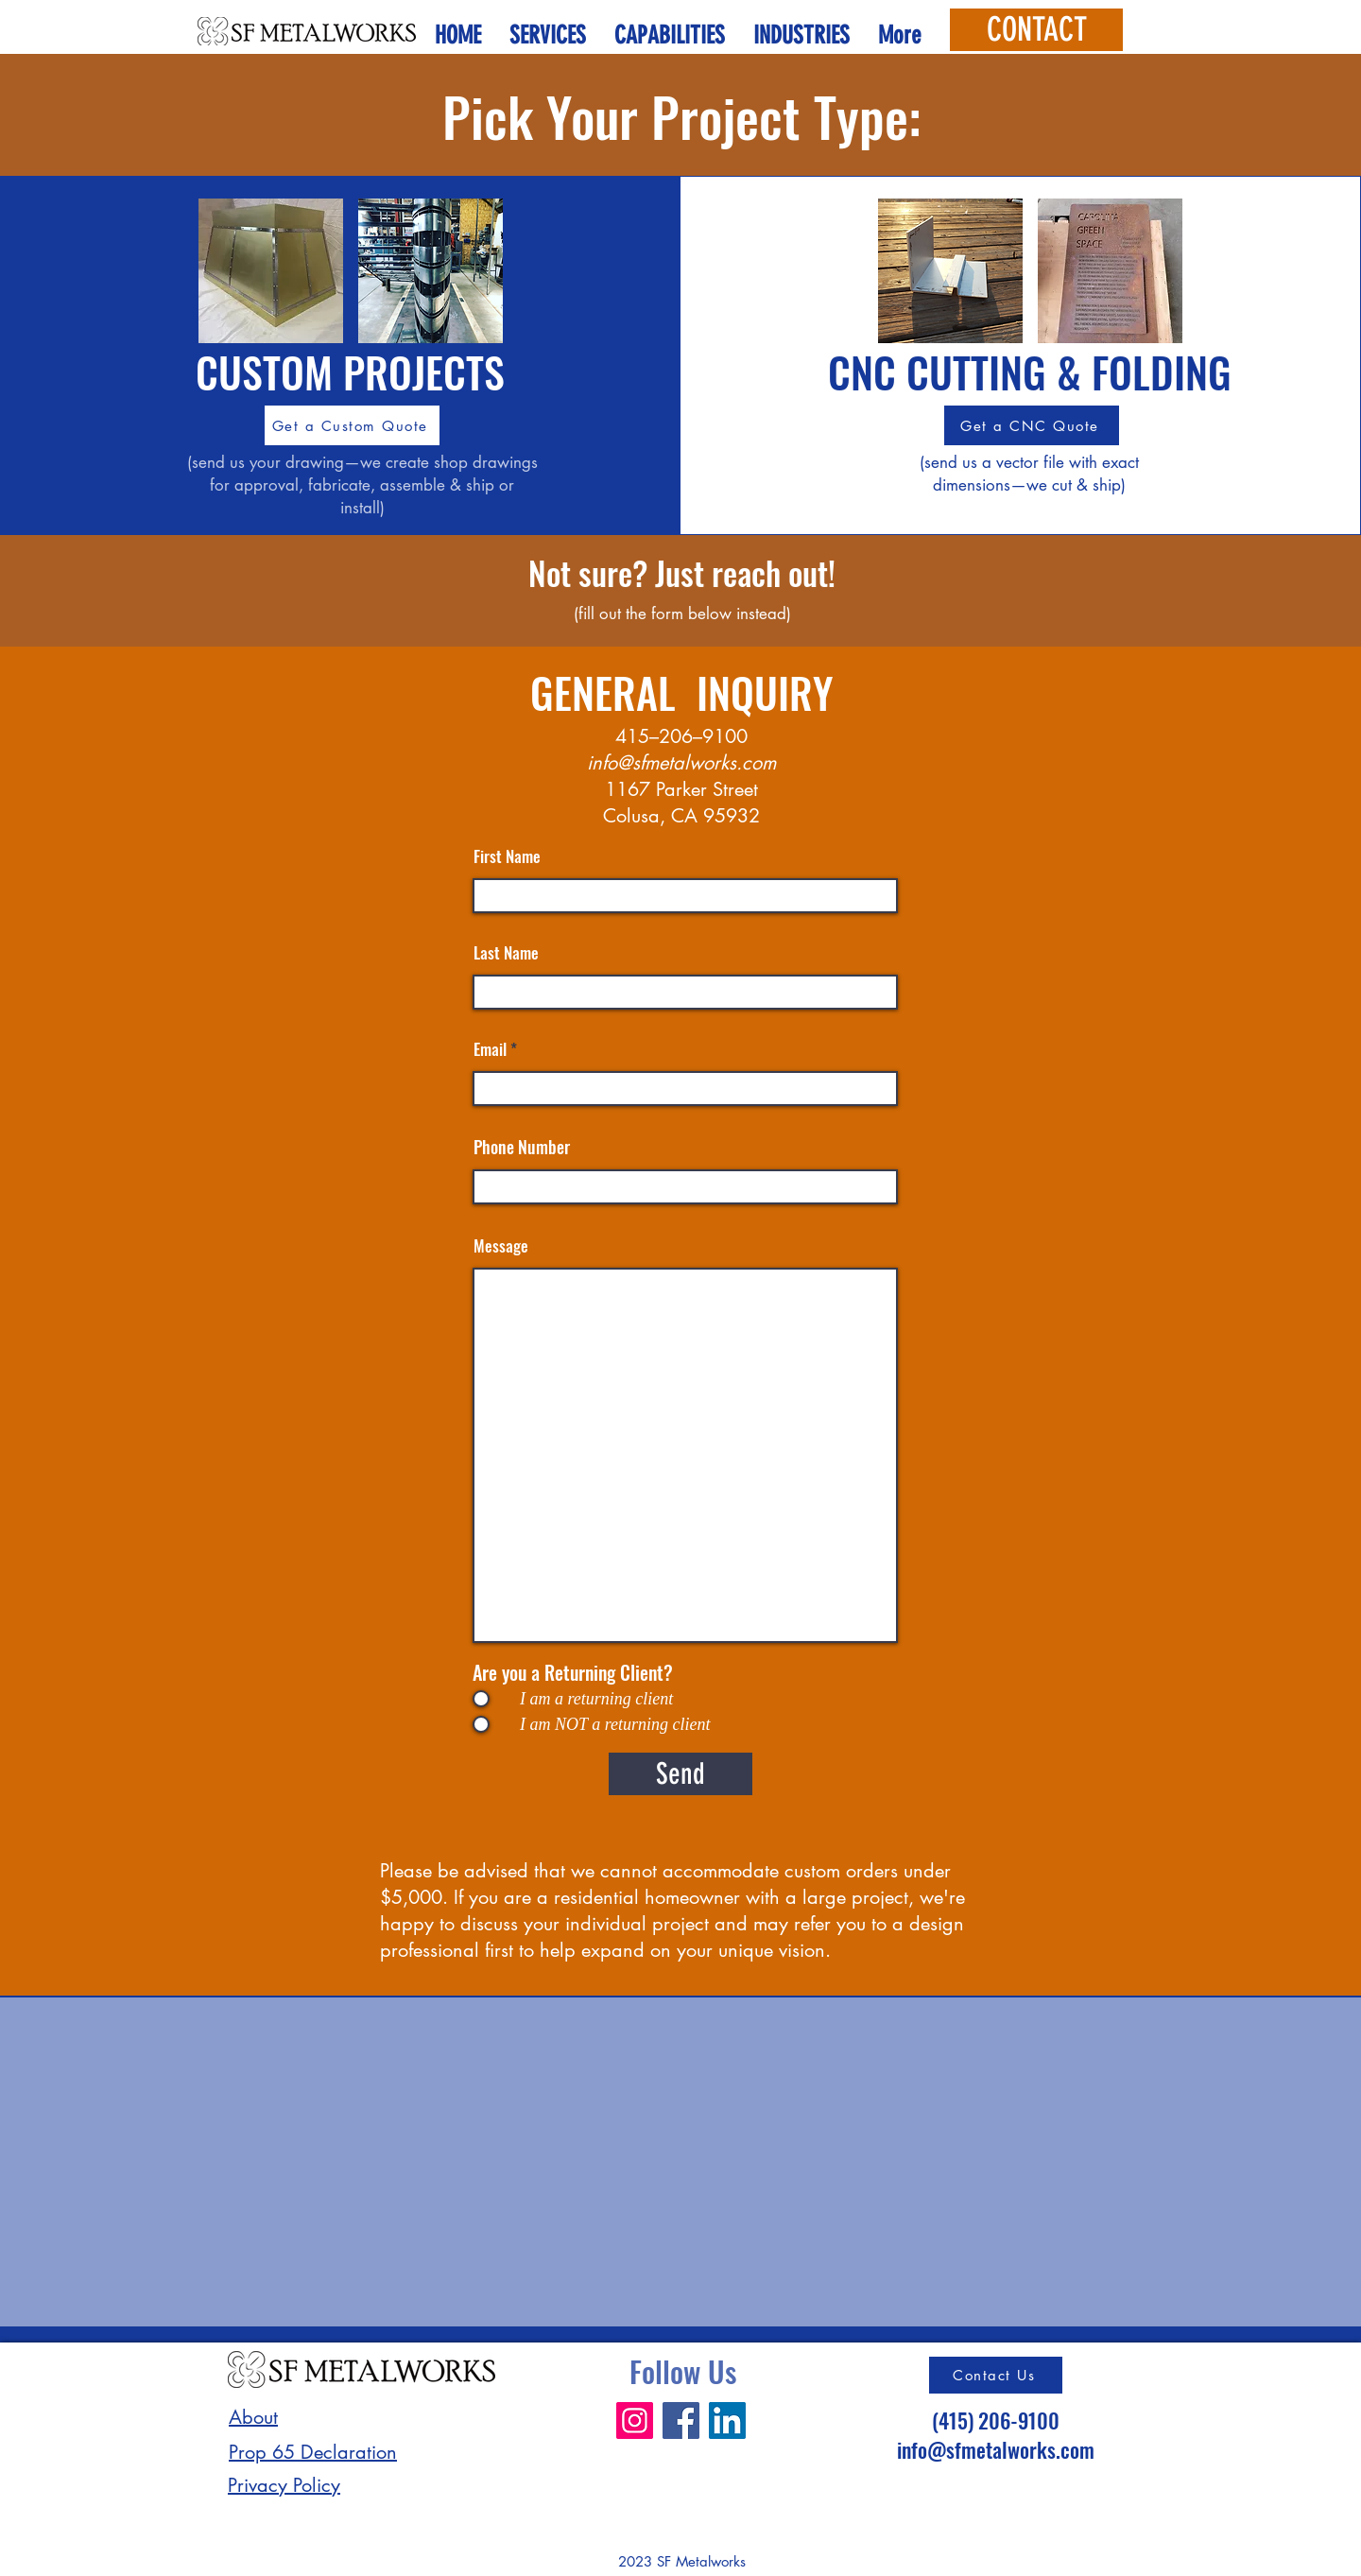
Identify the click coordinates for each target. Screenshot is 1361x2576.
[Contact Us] (995, 2375)
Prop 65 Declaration (313, 2452)
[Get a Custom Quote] (352, 425)
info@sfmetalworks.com (681, 763)
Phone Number (522, 1146)
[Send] (680, 1774)
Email (490, 1049)
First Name (507, 856)
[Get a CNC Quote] (1031, 425)
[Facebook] (681, 2420)
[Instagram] (634, 2420)
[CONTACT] (1036, 30)
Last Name (506, 952)
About (253, 2417)
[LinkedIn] (727, 2420)
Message (501, 1245)
